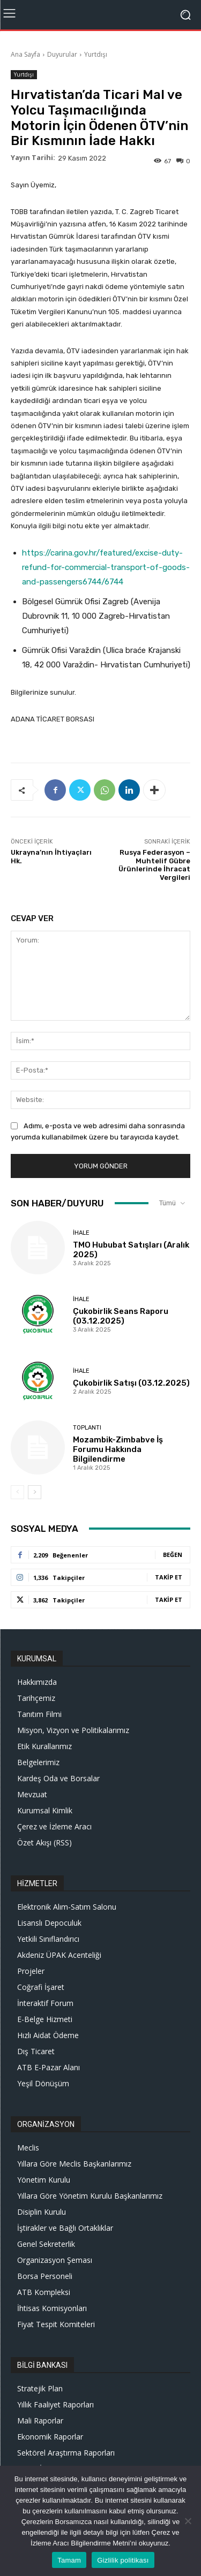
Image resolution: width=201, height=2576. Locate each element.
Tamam (69, 2560)
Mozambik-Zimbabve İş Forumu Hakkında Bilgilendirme (118, 1449)
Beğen (172, 1555)
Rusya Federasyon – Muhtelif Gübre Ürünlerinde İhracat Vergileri (154, 865)
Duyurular (62, 54)
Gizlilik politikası (123, 2560)
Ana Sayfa (25, 54)
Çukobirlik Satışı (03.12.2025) (131, 1383)
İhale (81, 1233)
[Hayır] (187, 2521)
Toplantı (87, 1428)
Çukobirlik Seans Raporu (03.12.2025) (120, 1316)
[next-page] (34, 1492)
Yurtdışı (95, 54)
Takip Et (168, 1577)
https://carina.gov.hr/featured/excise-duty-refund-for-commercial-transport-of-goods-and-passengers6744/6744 (106, 567)
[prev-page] (17, 1492)
